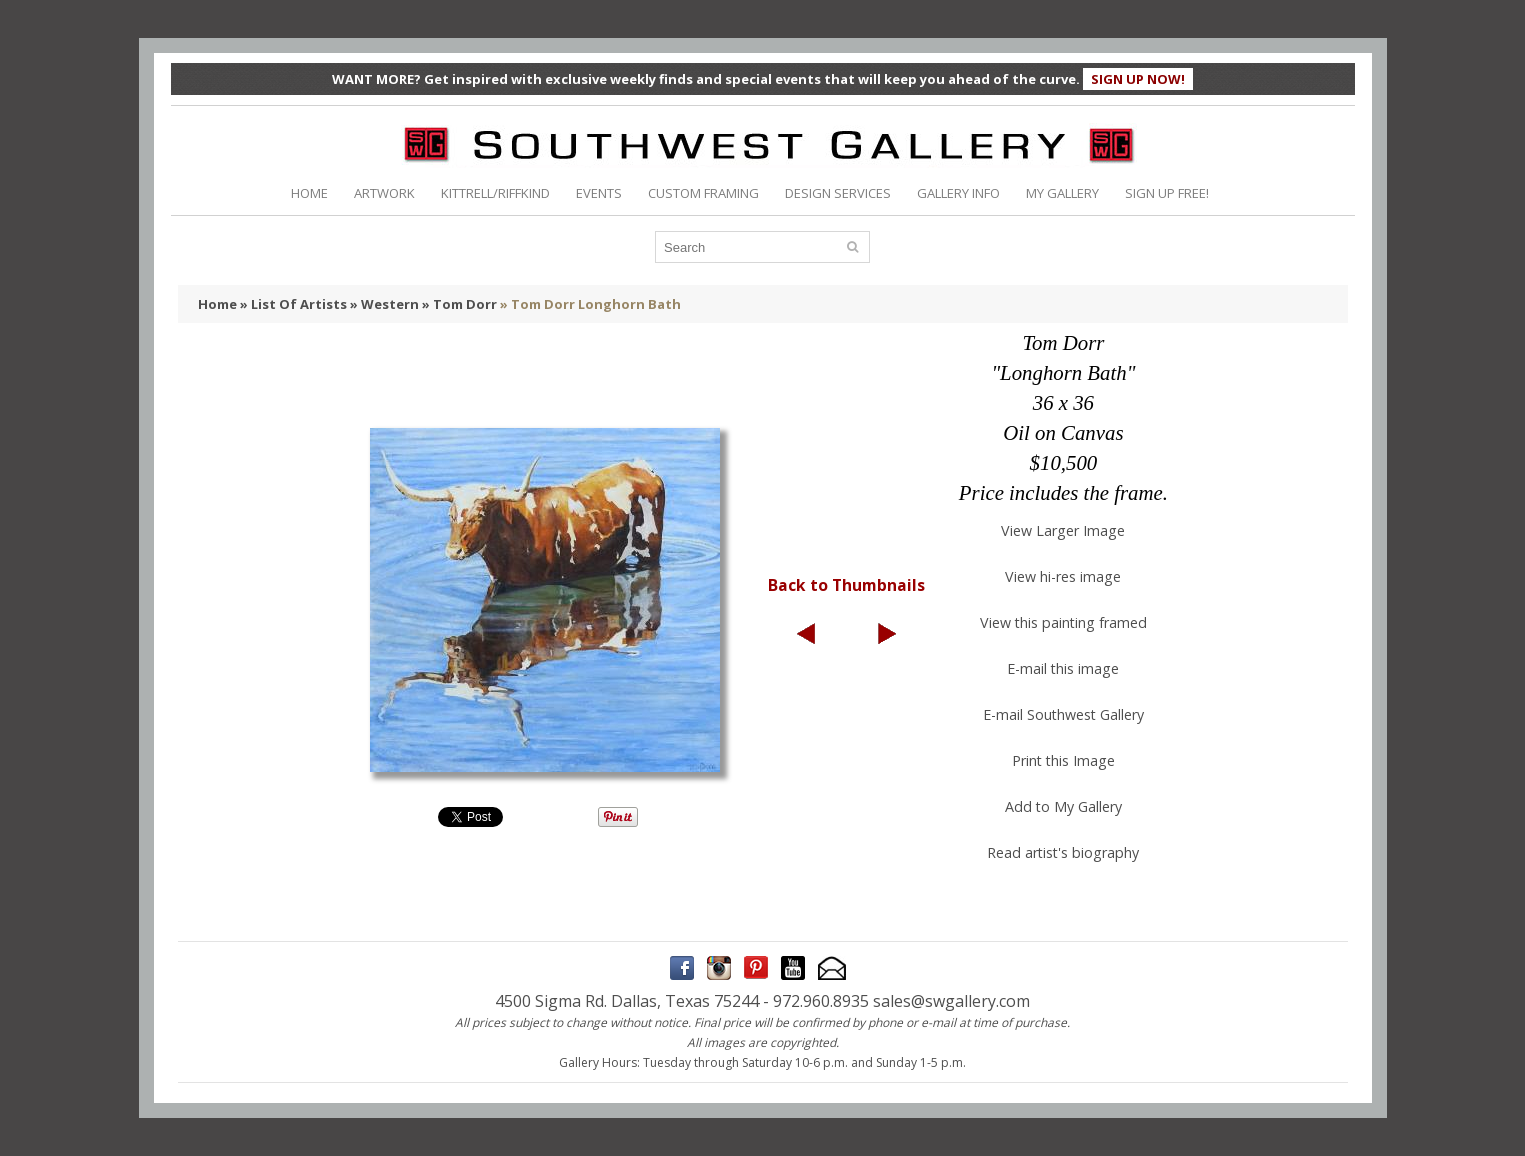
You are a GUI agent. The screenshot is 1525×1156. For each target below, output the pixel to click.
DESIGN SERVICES (838, 193)
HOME (309, 193)
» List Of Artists (293, 304)
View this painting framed (1063, 622)
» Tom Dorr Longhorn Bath (590, 304)
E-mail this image (1063, 668)
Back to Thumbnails (846, 585)
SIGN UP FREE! (1167, 193)
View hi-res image (1063, 576)
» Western (384, 304)
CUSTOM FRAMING (703, 193)
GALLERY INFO (958, 193)
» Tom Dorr (459, 304)
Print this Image (1063, 760)
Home (217, 304)
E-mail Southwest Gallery (1063, 714)
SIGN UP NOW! (1138, 79)
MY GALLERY (1062, 193)
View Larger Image (1063, 530)
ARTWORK (384, 193)
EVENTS (599, 193)
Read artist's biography (1063, 852)
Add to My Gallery (1063, 806)
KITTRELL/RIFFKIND (495, 193)
